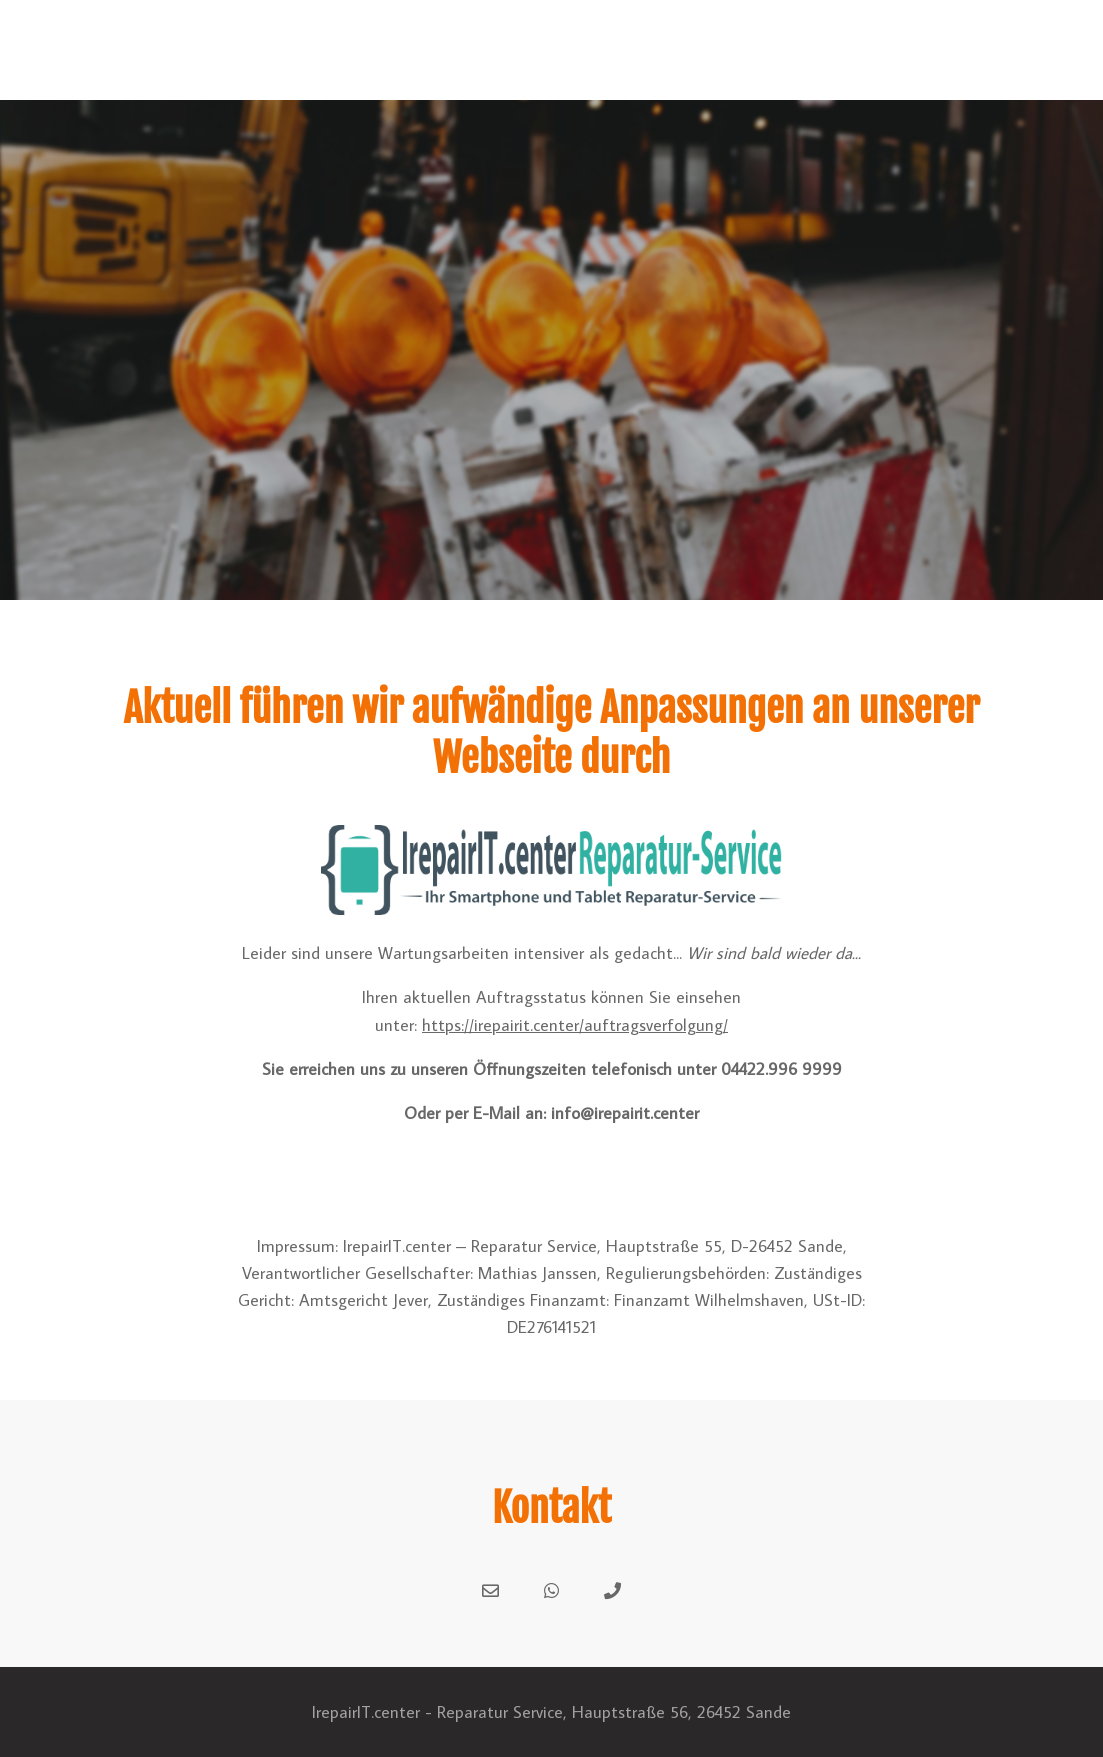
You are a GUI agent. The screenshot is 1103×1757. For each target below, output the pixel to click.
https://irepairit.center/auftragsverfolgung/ (575, 1025)
